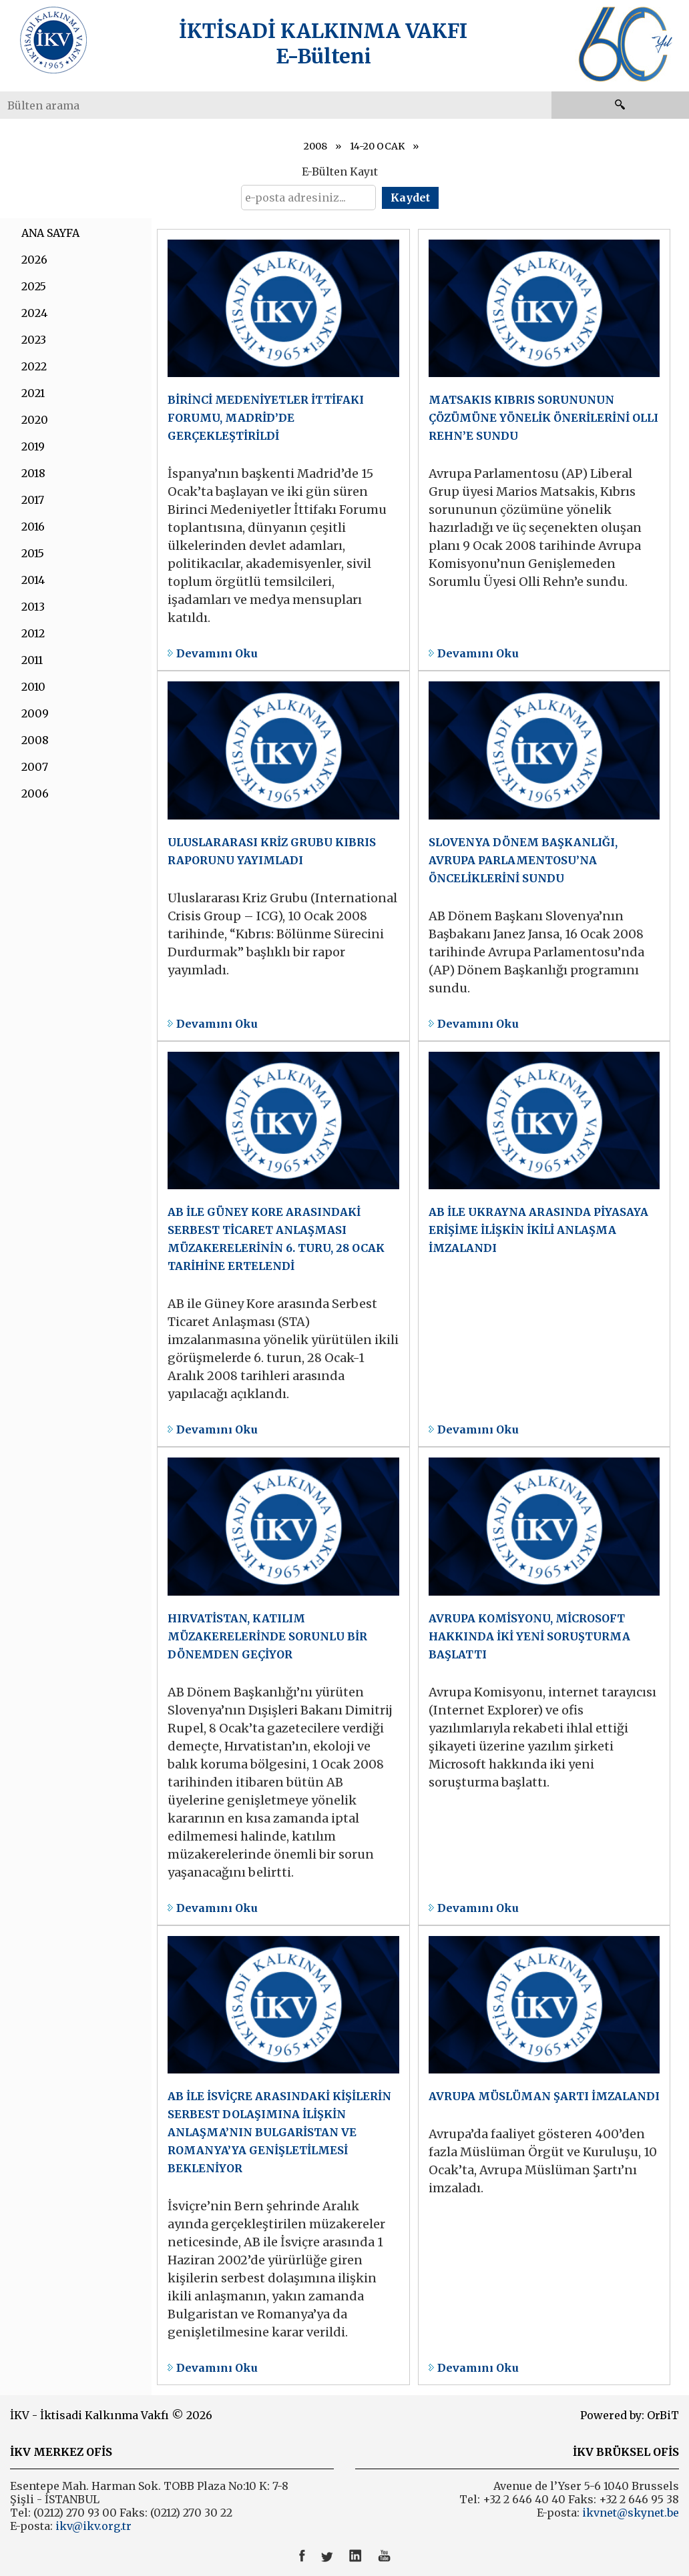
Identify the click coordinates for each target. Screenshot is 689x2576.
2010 (33, 686)
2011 (32, 660)
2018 (33, 473)
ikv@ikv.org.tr (92, 2526)
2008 (315, 146)
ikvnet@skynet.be (630, 2512)
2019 (33, 446)
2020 (34, 419)
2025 (33, 286)
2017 (32, 500)
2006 (35, 793)
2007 (34, 766)
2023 (33, 339)
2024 (34, 313)
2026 (34, 259)
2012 (33, 633)
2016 (33, 526)
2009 (35, 713)
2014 (33, 580)
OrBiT (663, 2415)
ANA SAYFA (50, 233)
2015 (32, 553)
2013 (33, 606)
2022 (34, 366)
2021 (33, 393)
